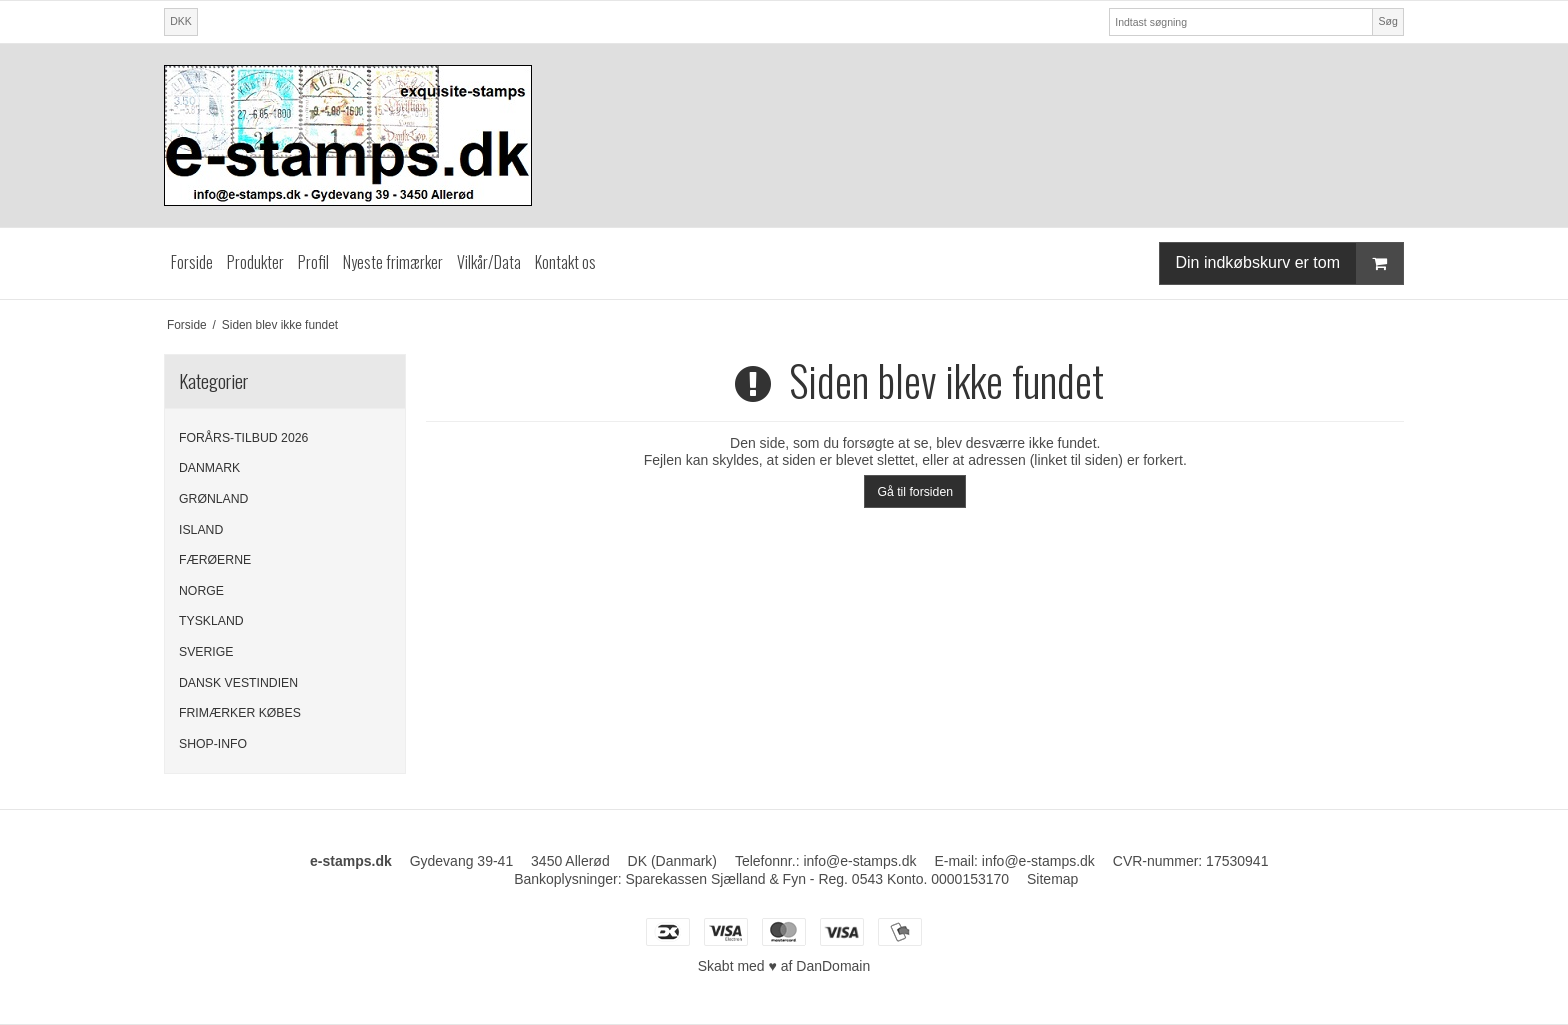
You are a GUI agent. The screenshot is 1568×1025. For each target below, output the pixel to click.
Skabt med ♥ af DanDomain (784, 966)
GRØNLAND (213, 499)
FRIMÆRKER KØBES (240, 713)
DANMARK (209, 468)
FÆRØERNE (215, 560)
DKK (181, 21)
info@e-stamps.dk (859, 861)
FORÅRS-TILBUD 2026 (243, 438)
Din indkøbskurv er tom (1290, 263)
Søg (1387, 21)
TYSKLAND (211, 621)
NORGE (201, 591)
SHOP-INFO (213, 744)
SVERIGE (206, 652)
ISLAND (201, 530)
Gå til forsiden (915, 492)
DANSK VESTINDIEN (238, 683)
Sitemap (1052, 879)
